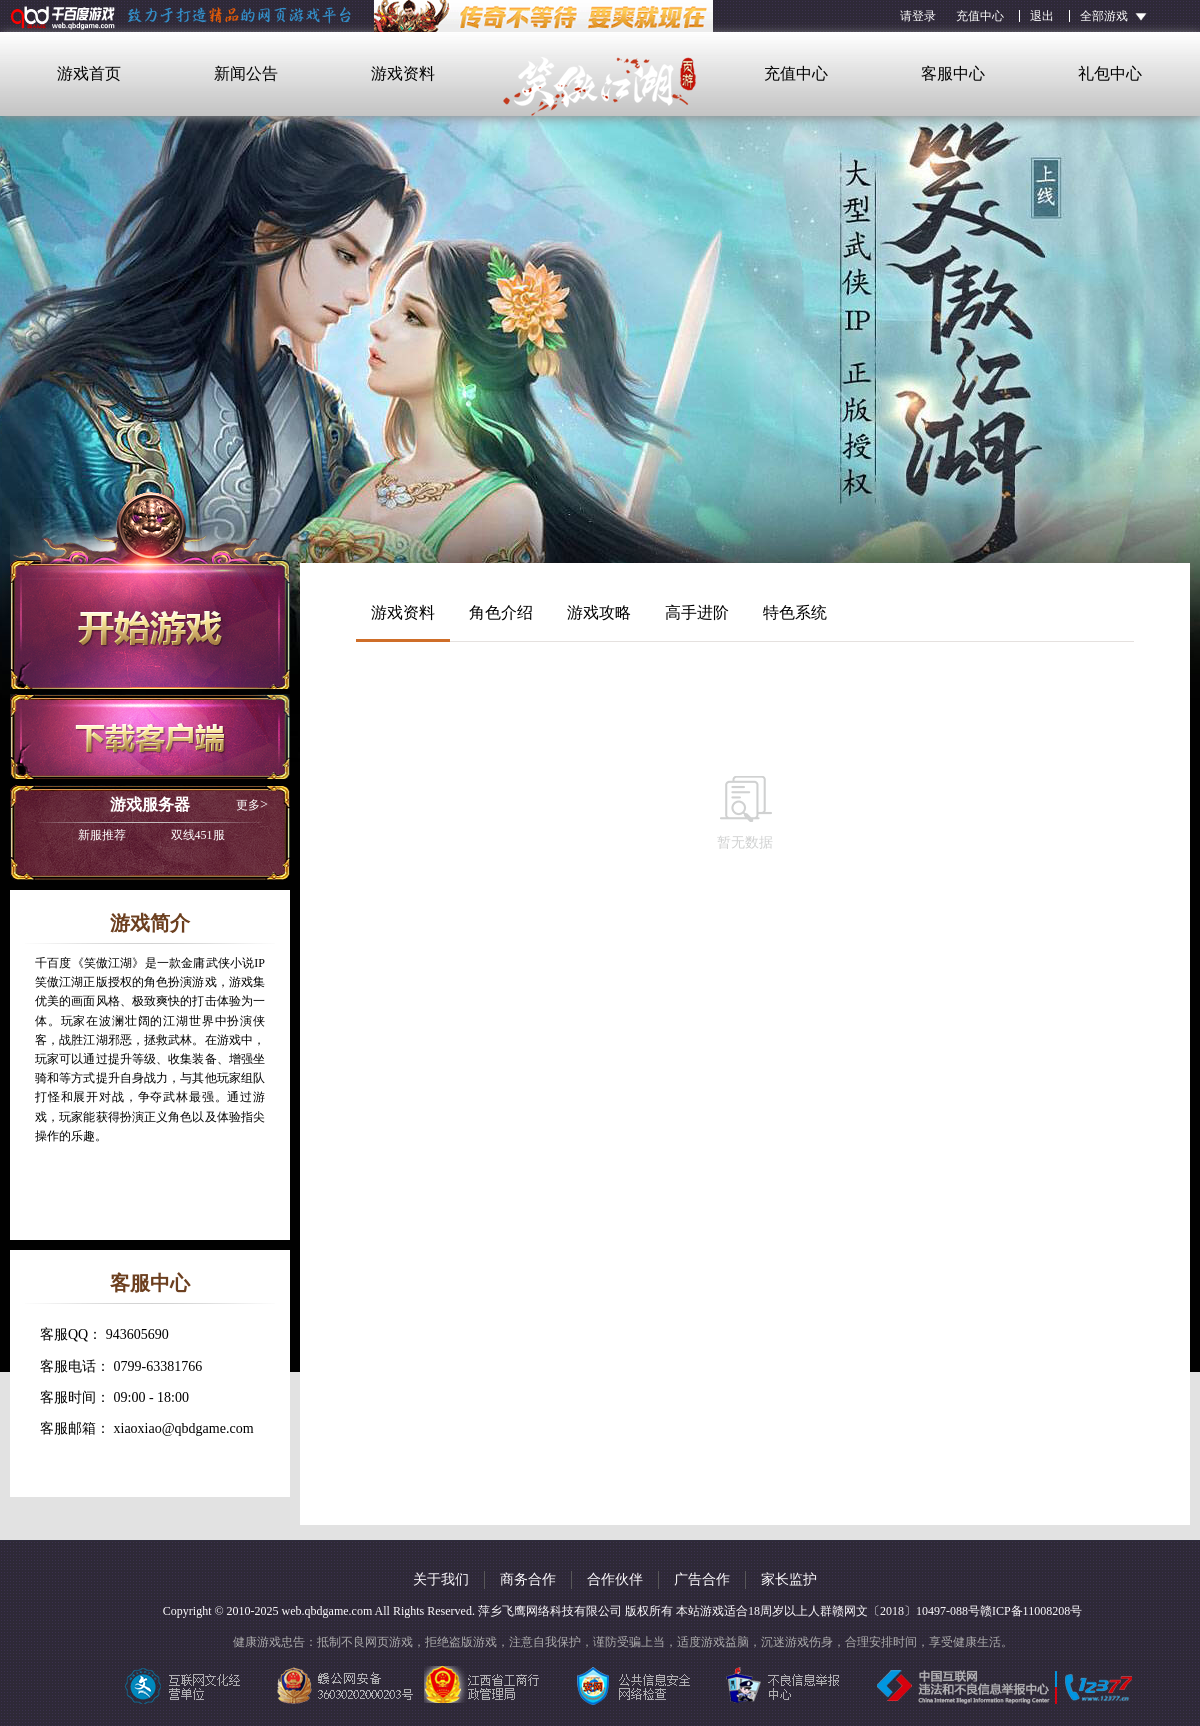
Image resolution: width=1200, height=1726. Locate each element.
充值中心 (980, 16)
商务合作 (528, 1579)
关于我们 (441, 1579)
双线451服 (151, 835)
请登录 (918, 16)
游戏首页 (89, 73)
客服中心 (953, 73)
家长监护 (789, 1579)
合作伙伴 (615, 1579)
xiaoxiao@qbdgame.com (184, 1428)
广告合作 (702, 1579)
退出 (1042, 16)
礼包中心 (1110, 73)
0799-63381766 (158, 1366)
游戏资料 (403, 73)
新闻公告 (246, 73)
